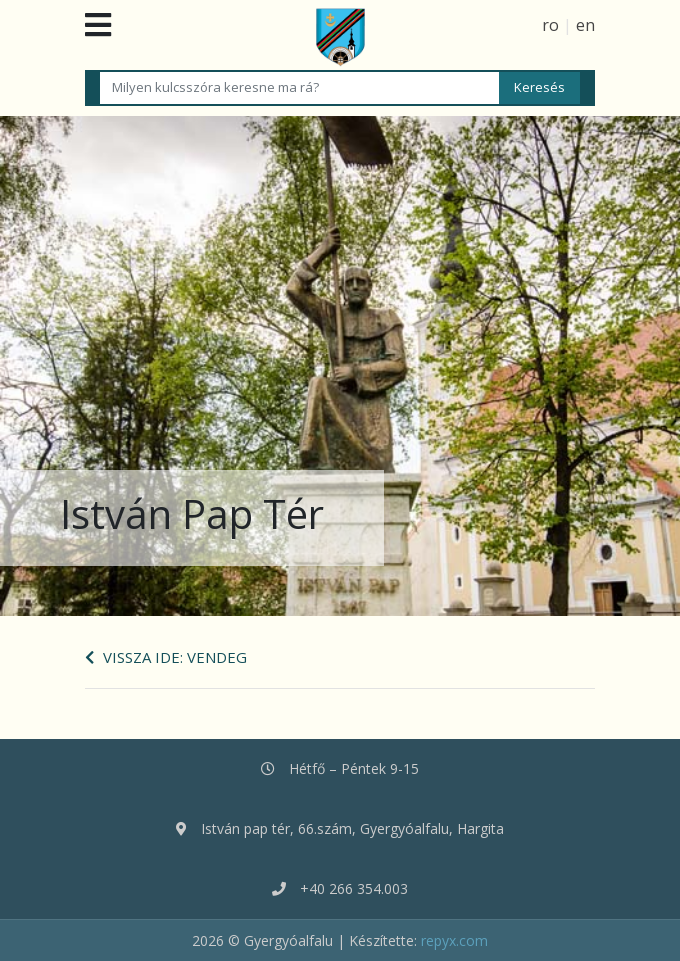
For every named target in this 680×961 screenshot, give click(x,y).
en (585, 25)
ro (550, 25)
